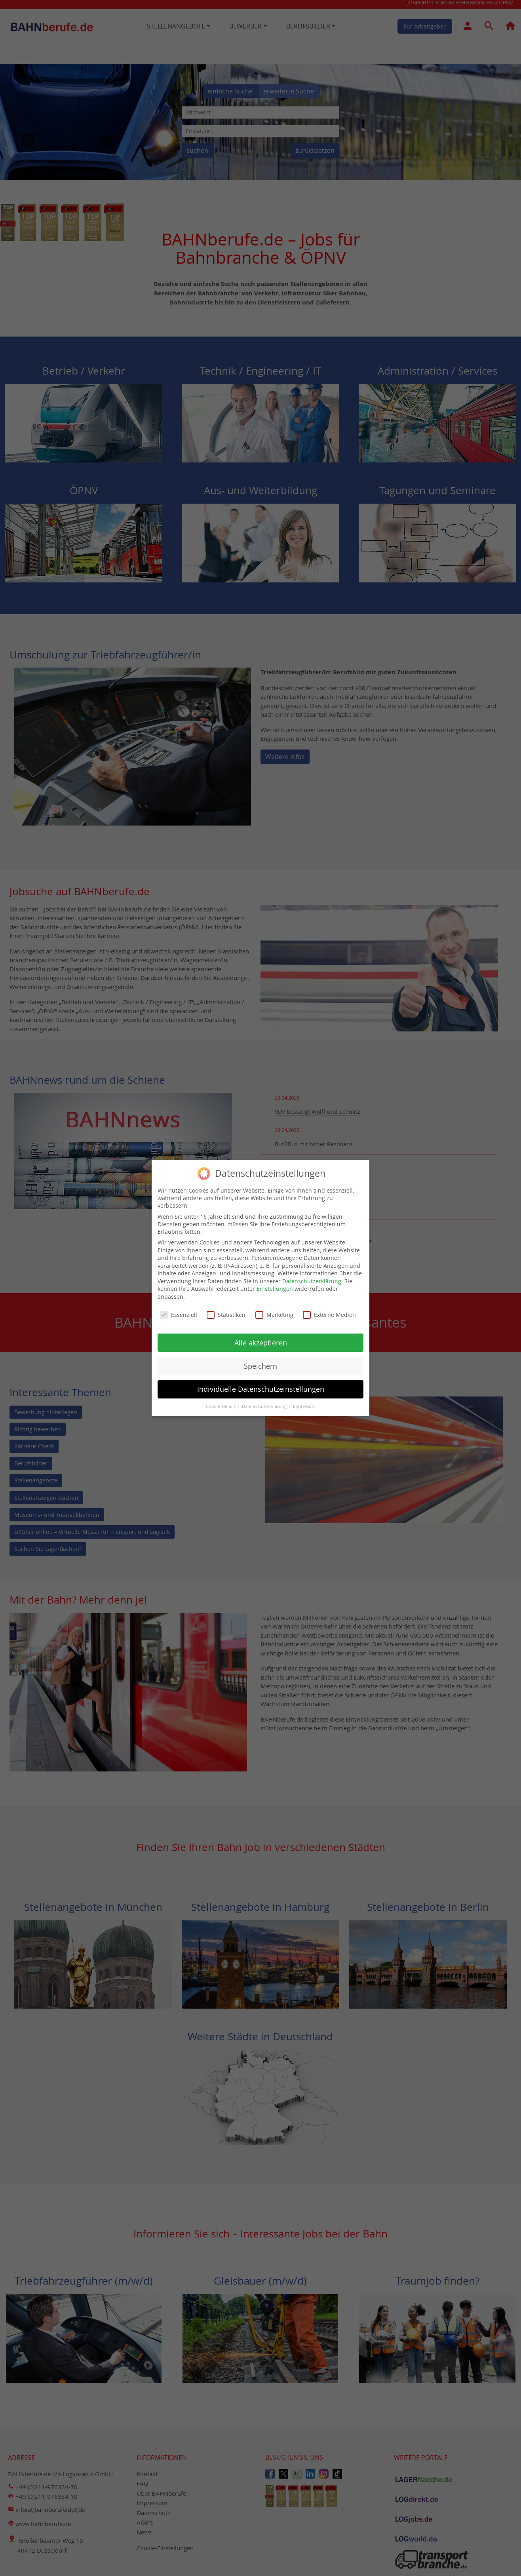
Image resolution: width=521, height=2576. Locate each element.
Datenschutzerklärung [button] (265, 1404)
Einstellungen (275, 1286)
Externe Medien (329, 1312)
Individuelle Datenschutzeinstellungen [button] (260, 1386)
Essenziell (178, 1312)
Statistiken (226, 1312)
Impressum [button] (304, 1404)
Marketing (274, 1312)
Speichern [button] (260, 1363)
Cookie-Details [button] (221, 1404)
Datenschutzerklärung (311, 1278)
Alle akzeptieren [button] (260, 1340)
